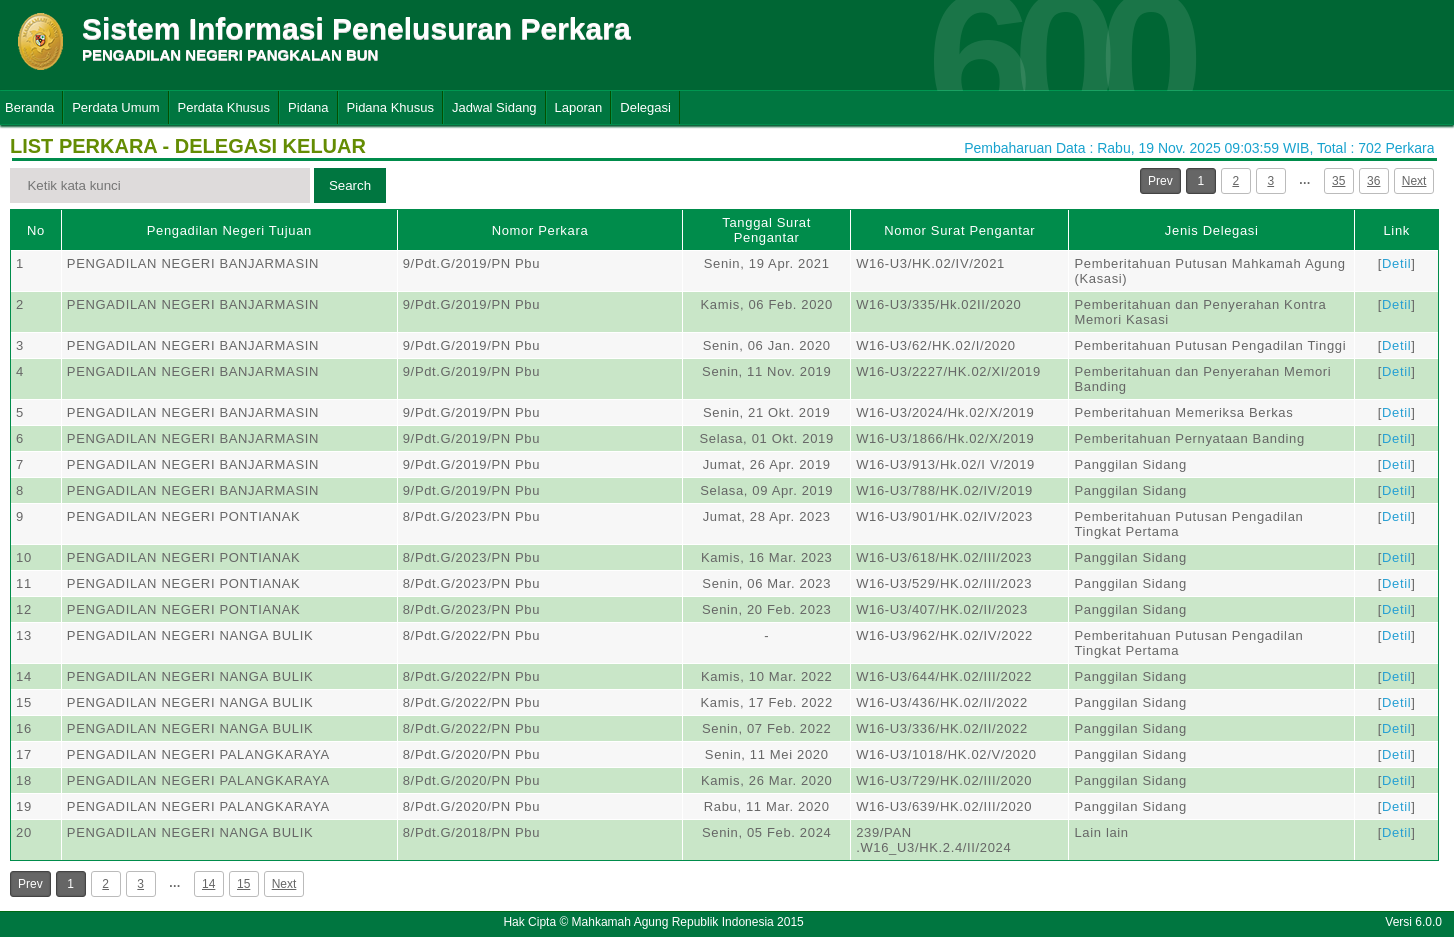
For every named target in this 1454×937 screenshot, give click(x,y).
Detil (1396, 263)
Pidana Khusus (390, 107)
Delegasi (645, 107)
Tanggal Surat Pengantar (766, 230)
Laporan (579, 107)
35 (1338, 181)
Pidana (308, 107)
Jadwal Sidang (494, 107)
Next (1414, 181)
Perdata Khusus (224, 107)
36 (1373, 181)
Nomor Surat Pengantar (959, 230)
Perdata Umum (115, 107)
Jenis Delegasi (1212, 230)
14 (208, 884)
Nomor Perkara (540, 230)
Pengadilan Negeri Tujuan (229, 230)
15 (243, 884)
